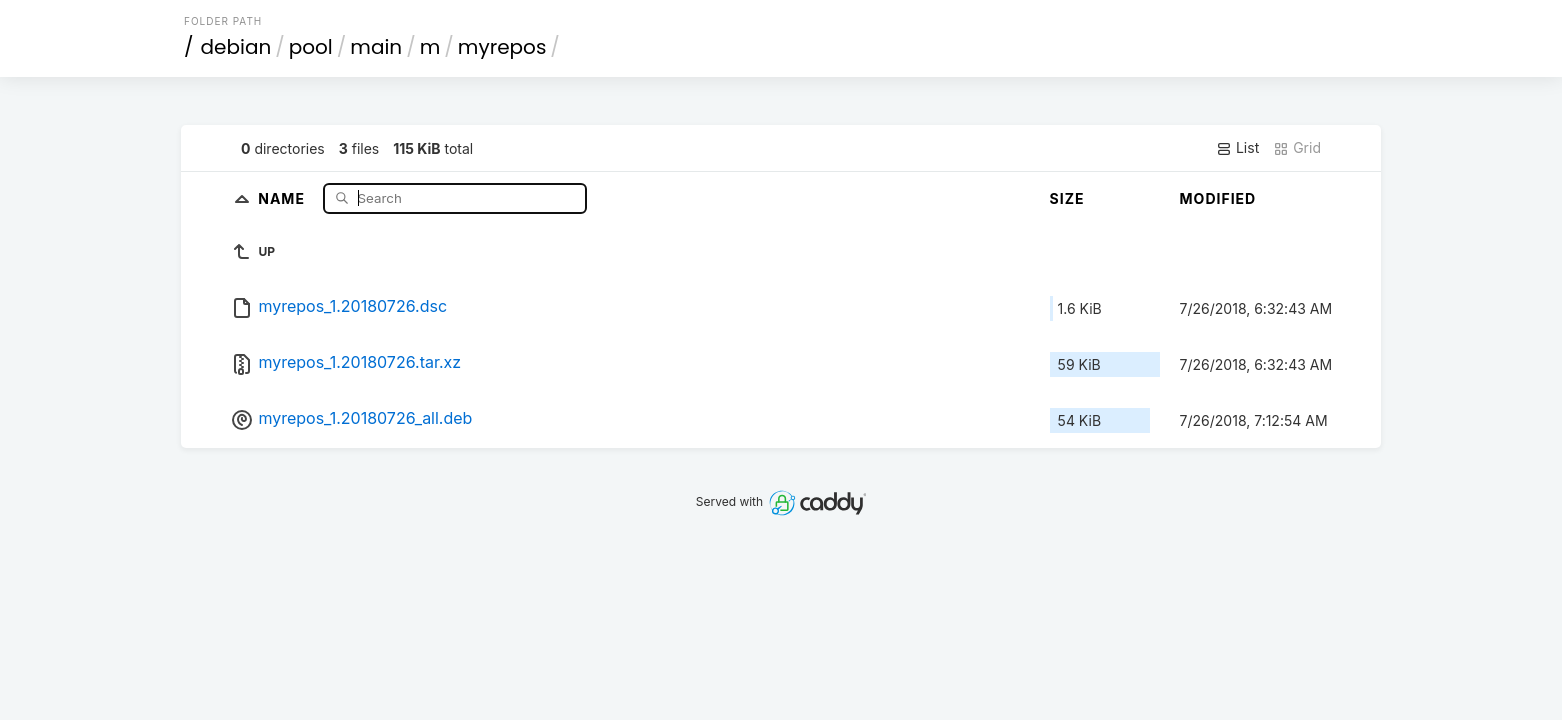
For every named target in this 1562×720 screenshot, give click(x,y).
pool (311, 47)
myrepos (502, 47)
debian (236, 47)
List (1237, 148)
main (376, 47)
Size (1067, 198)
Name (283, 197)
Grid (1297, 148)
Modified (1218, 198)
